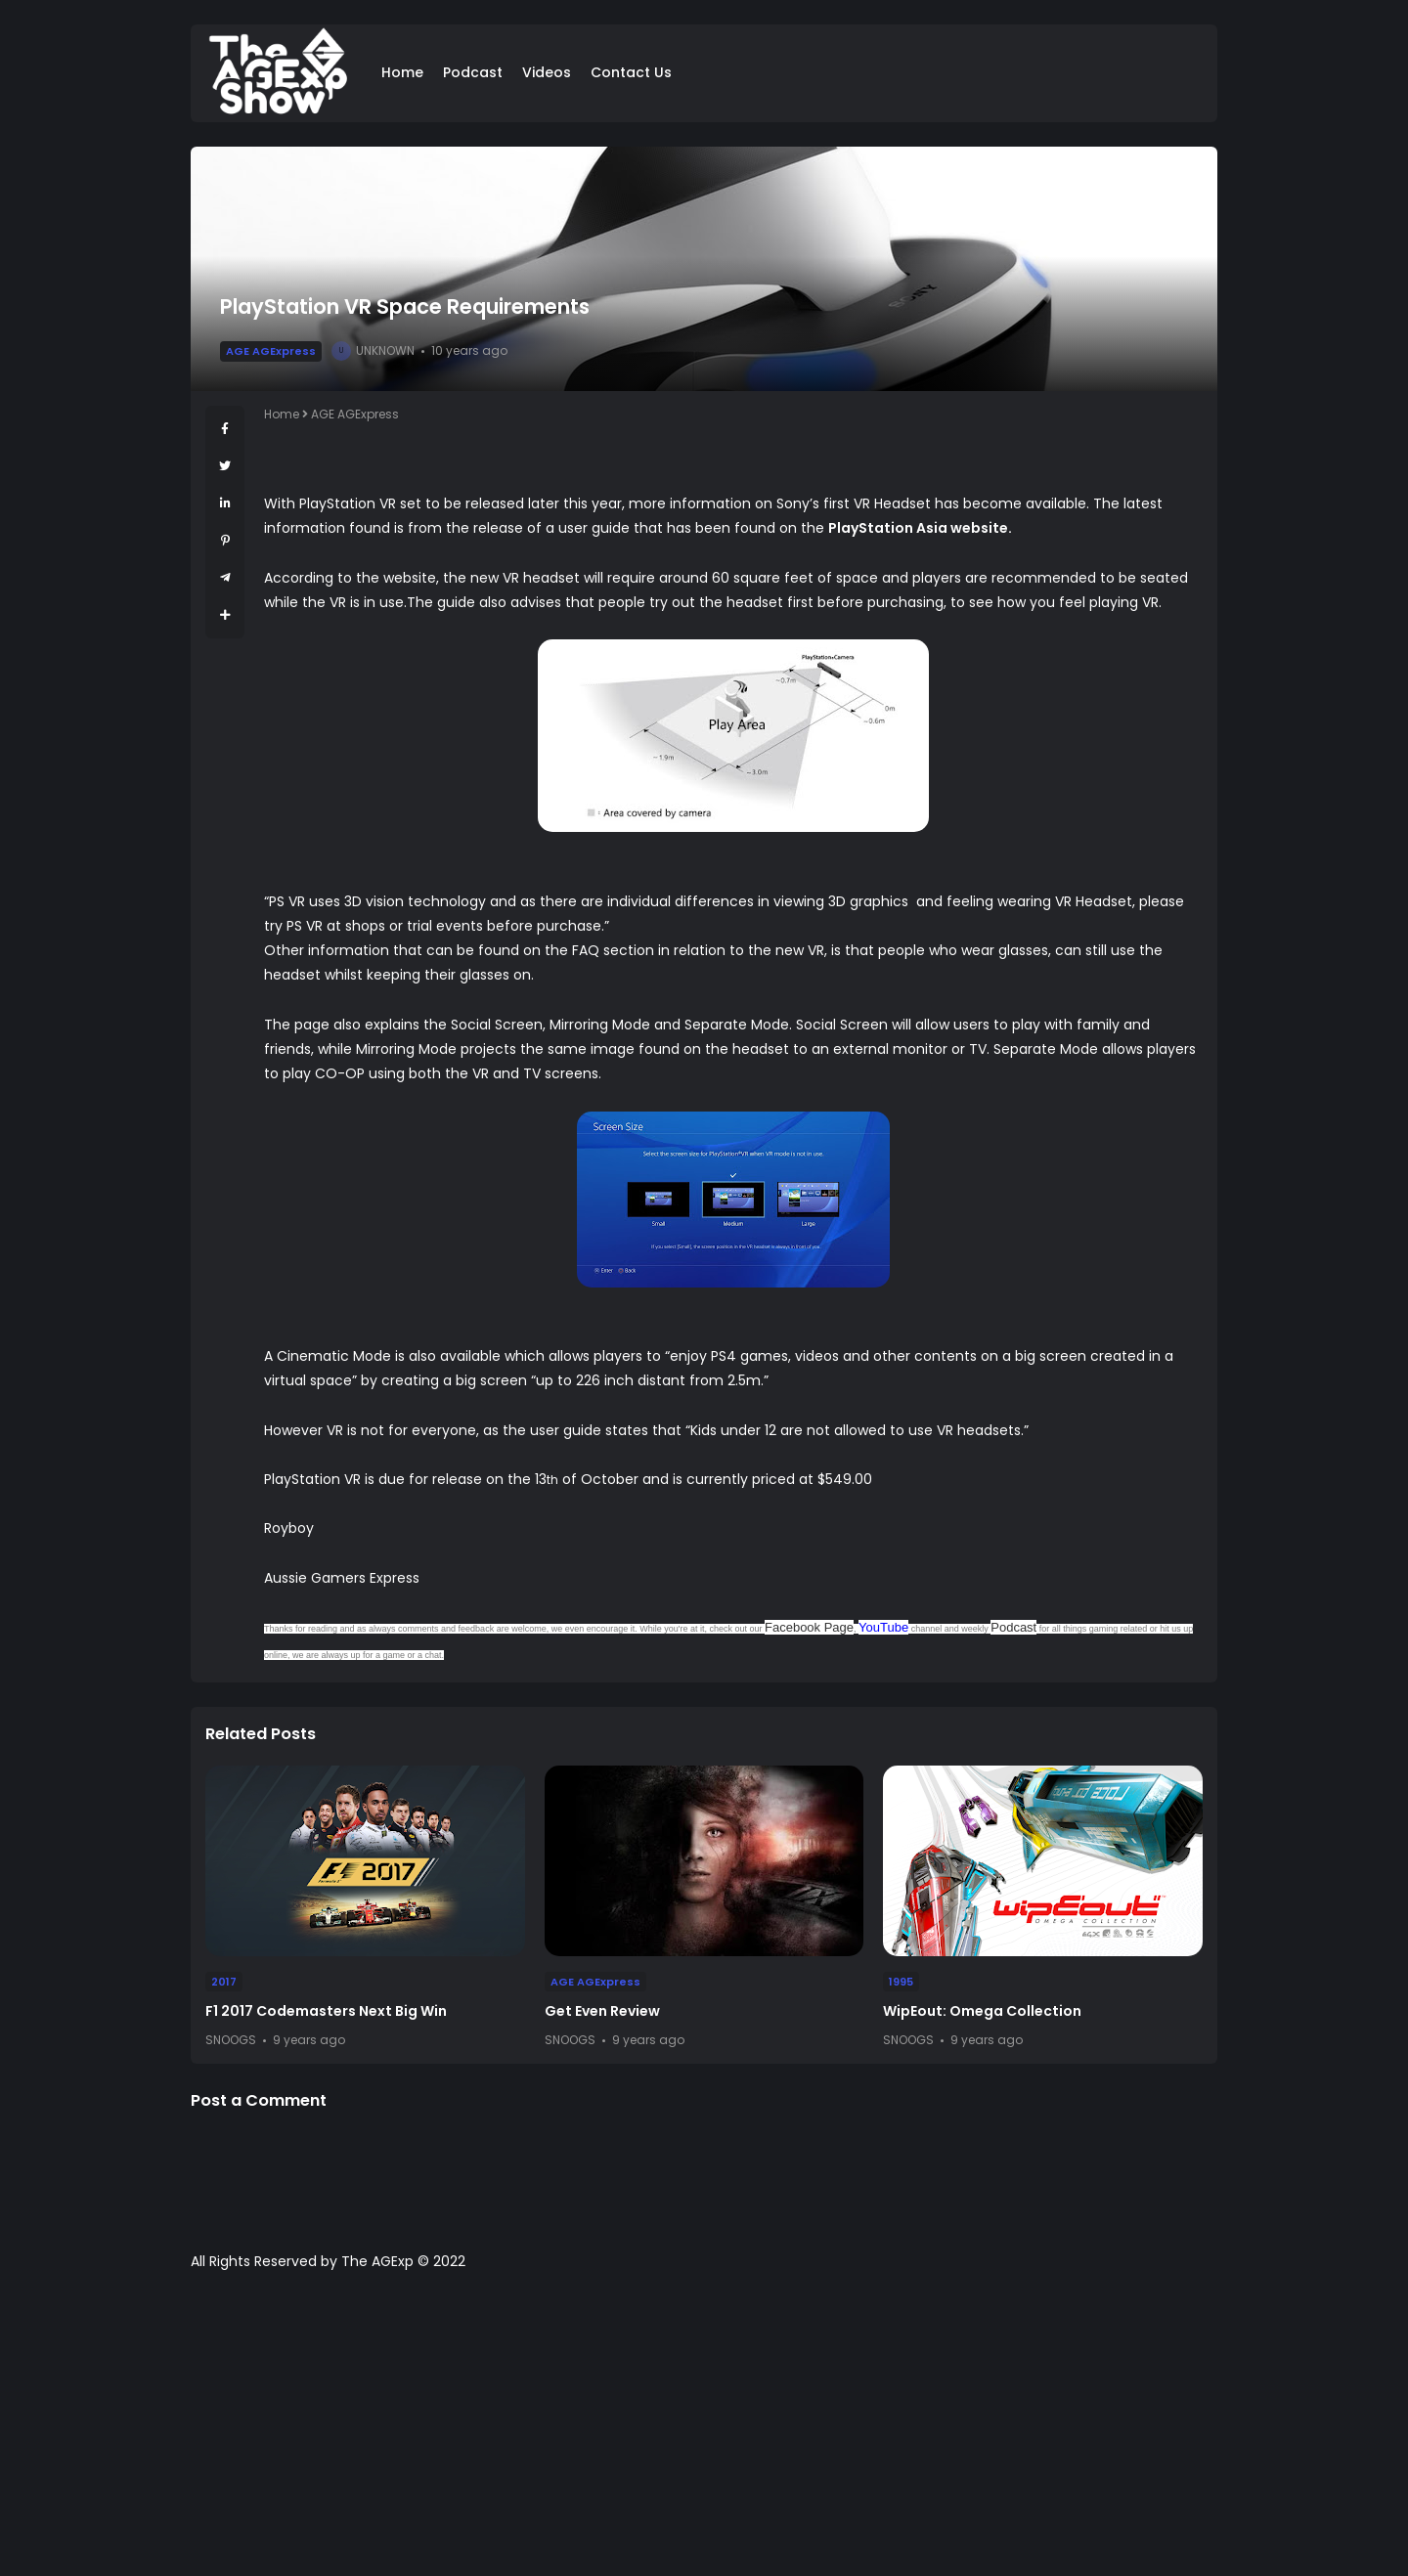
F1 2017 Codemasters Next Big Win (326, 2011)
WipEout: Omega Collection (982, 2011)
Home (402, 72)
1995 (901, 1981)
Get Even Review (602, 2011)
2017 (224, 1981)
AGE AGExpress (271, 351)
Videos (546, 72)
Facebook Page (809, 1627)
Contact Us (631, 72)
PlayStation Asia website (918, 528)
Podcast (473, 72)
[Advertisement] (704, 2433)
